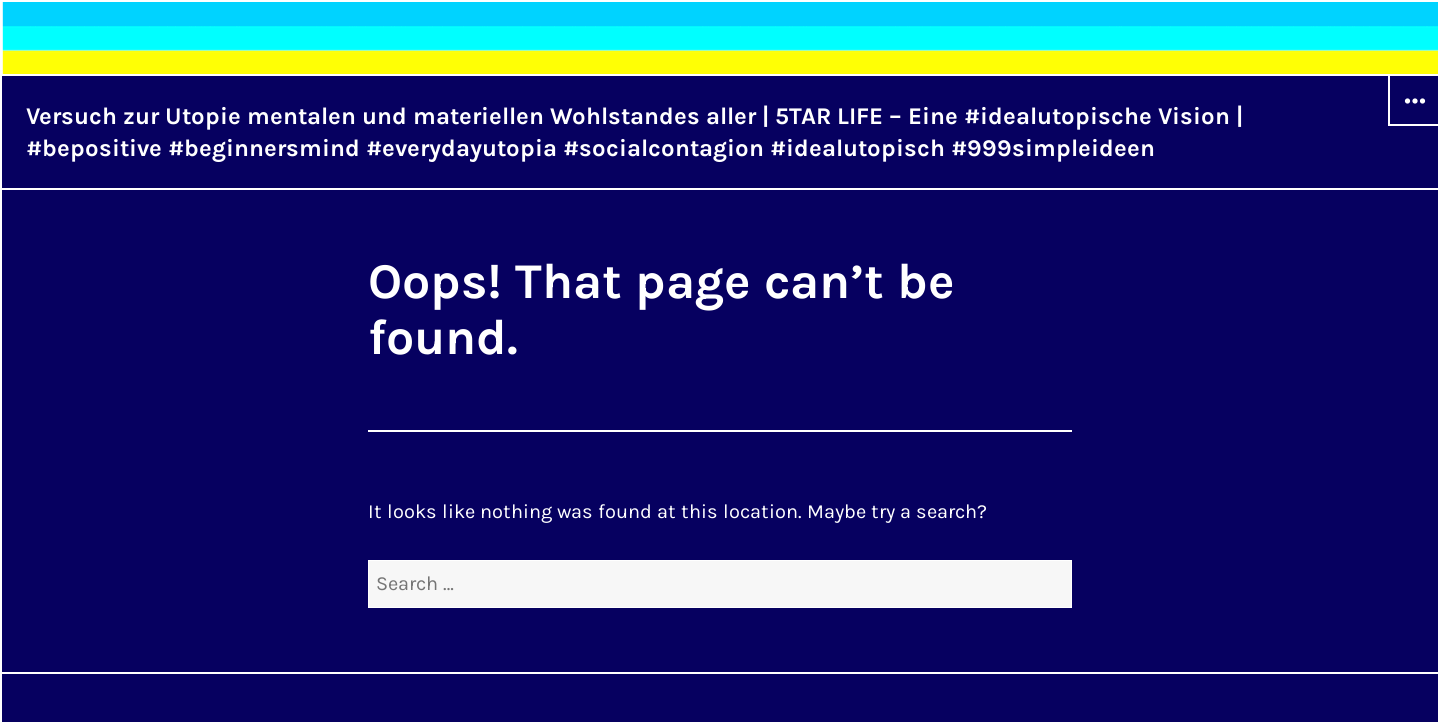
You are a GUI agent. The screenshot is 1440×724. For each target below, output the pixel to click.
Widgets (1414, 125)
